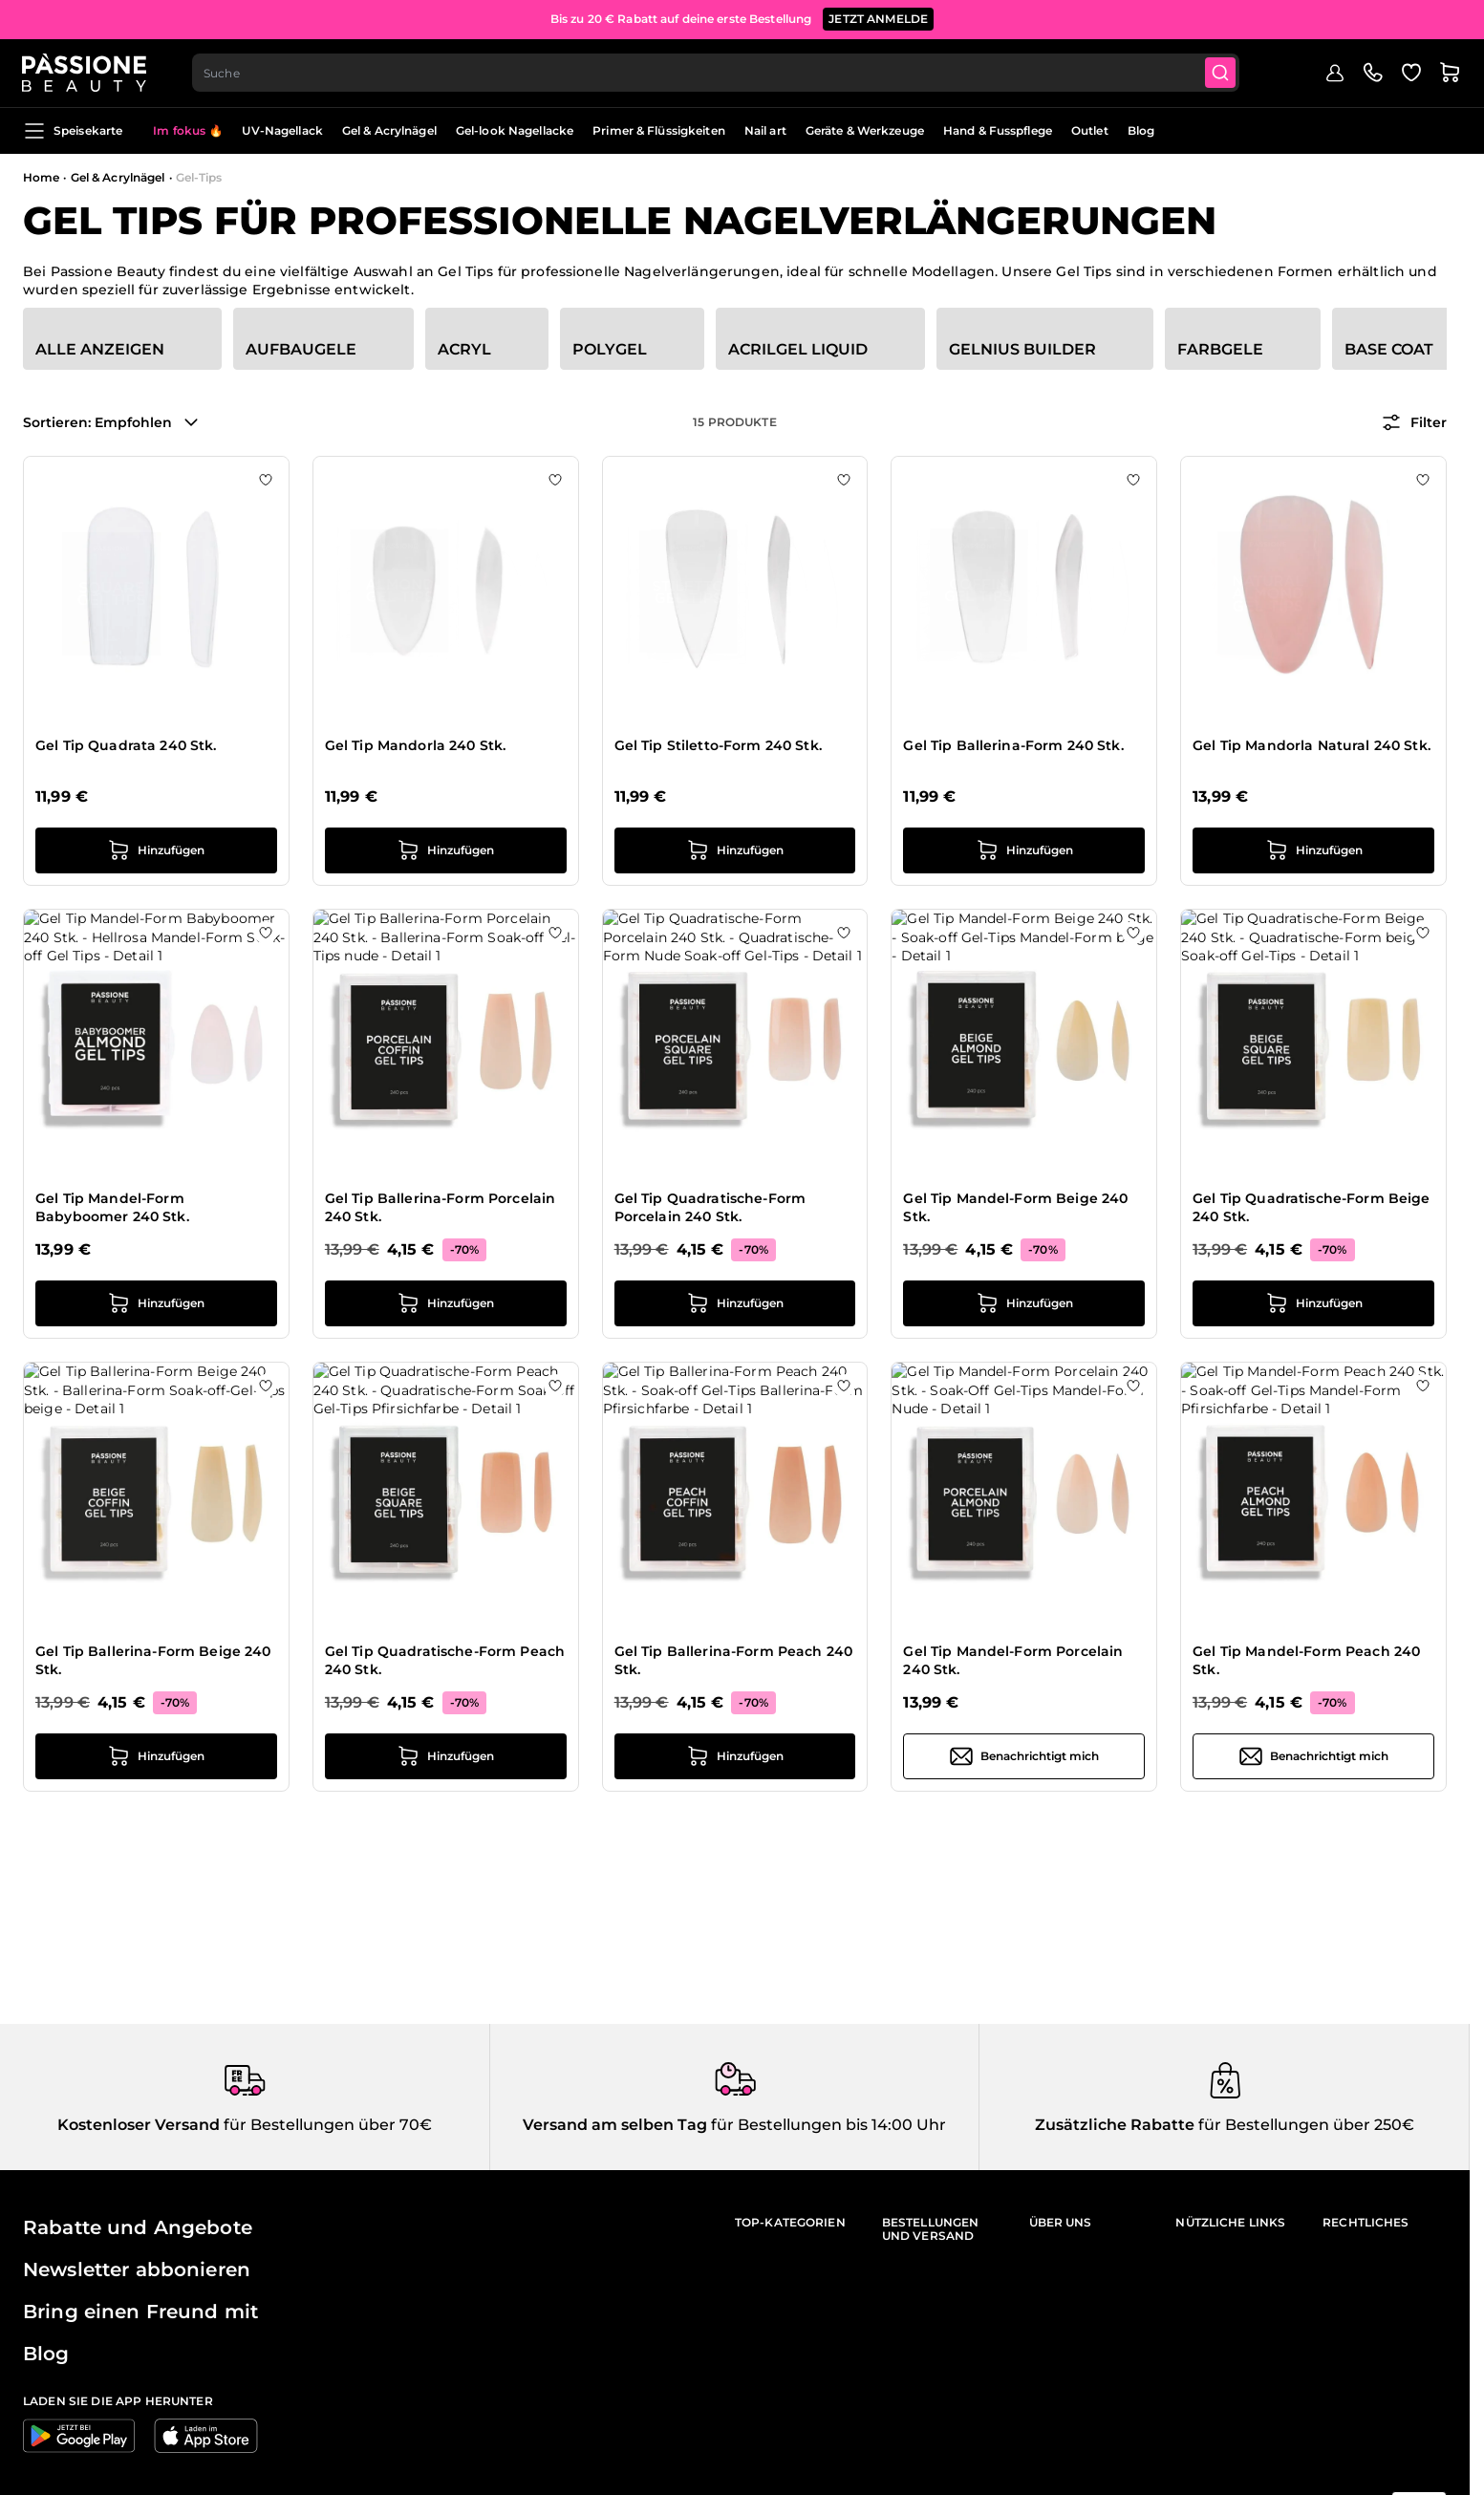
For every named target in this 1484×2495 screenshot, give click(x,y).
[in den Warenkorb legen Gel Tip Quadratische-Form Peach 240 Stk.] (446, 1756)
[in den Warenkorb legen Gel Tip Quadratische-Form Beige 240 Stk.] (1313, 1303)
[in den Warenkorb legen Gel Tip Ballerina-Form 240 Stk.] (1024, 850)
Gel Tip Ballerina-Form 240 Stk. (1013, 745)
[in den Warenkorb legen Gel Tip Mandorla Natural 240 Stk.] (1313, 850)
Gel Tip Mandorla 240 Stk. (415, 745)
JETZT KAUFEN (894, 16)
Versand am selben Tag (615, 2125)
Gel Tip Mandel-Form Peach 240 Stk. (1306, 1661)
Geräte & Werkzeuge (865, 130)
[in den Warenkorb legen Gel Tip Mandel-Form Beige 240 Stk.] (1024, 1303)
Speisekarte (72, 130)
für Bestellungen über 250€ (1304, 2125)
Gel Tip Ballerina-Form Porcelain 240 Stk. (440, 1208)
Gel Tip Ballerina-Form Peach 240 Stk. (733, 1661)
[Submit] (1222, 73)
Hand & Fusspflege (997, 130)
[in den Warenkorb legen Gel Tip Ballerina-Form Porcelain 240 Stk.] (446, 1303)
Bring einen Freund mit (140, 2311)
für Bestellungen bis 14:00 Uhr (826, 2125)
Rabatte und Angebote (137, 2227)
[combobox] (717, 73)
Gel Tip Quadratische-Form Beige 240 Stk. (1311, 1208)
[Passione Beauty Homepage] (85, 73)
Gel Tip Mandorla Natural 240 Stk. (1311, 745)
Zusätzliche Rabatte (1114, 2125)
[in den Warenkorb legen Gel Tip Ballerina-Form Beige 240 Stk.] (156, 1756)
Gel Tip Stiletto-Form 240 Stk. (718, 745)
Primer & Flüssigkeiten (658, 130)
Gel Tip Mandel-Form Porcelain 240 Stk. (1013, 1661)
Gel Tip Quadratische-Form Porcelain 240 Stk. (710, 1208)
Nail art (765, 130)
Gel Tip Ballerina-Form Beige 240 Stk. (152, 1661)
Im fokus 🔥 (188, 130)
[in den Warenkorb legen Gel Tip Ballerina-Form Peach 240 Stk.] (735, 1756)
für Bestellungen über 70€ (326, 2125)
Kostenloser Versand (138, 2125)
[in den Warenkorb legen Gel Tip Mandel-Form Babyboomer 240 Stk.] (156, 1303)
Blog (1141, 130)
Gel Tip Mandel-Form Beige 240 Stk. (1015, 1208)
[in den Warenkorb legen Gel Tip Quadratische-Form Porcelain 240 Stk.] (735, 1303)
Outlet (1089, 130)
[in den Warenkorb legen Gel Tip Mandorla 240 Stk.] (446, 850)
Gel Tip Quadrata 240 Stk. (126, 745)
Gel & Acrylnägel (389, 130)
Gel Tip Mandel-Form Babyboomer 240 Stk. (112, 1208)
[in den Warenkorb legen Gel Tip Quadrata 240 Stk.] (156, 850)
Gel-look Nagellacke (514, 130)
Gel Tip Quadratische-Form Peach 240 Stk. (445, 1661)
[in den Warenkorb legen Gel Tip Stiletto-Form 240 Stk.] (735, 850)
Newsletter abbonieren (136, 2269)
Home (41, 177)
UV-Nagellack (282, 130)
